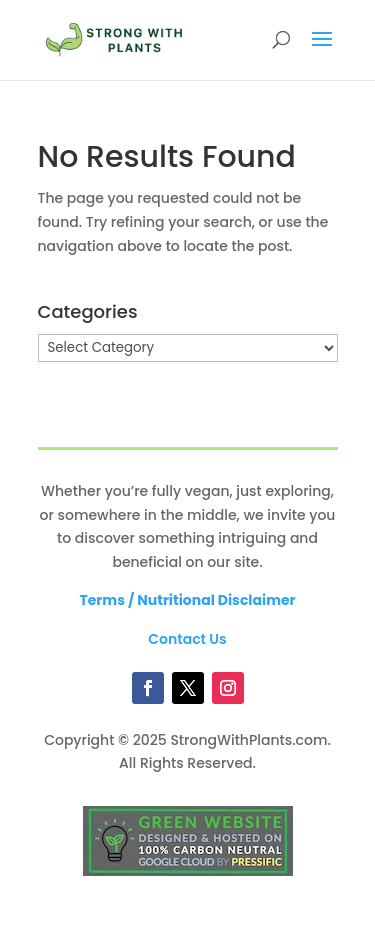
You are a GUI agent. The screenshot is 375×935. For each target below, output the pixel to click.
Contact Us (187, 639)
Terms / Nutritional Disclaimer (187, 600)
